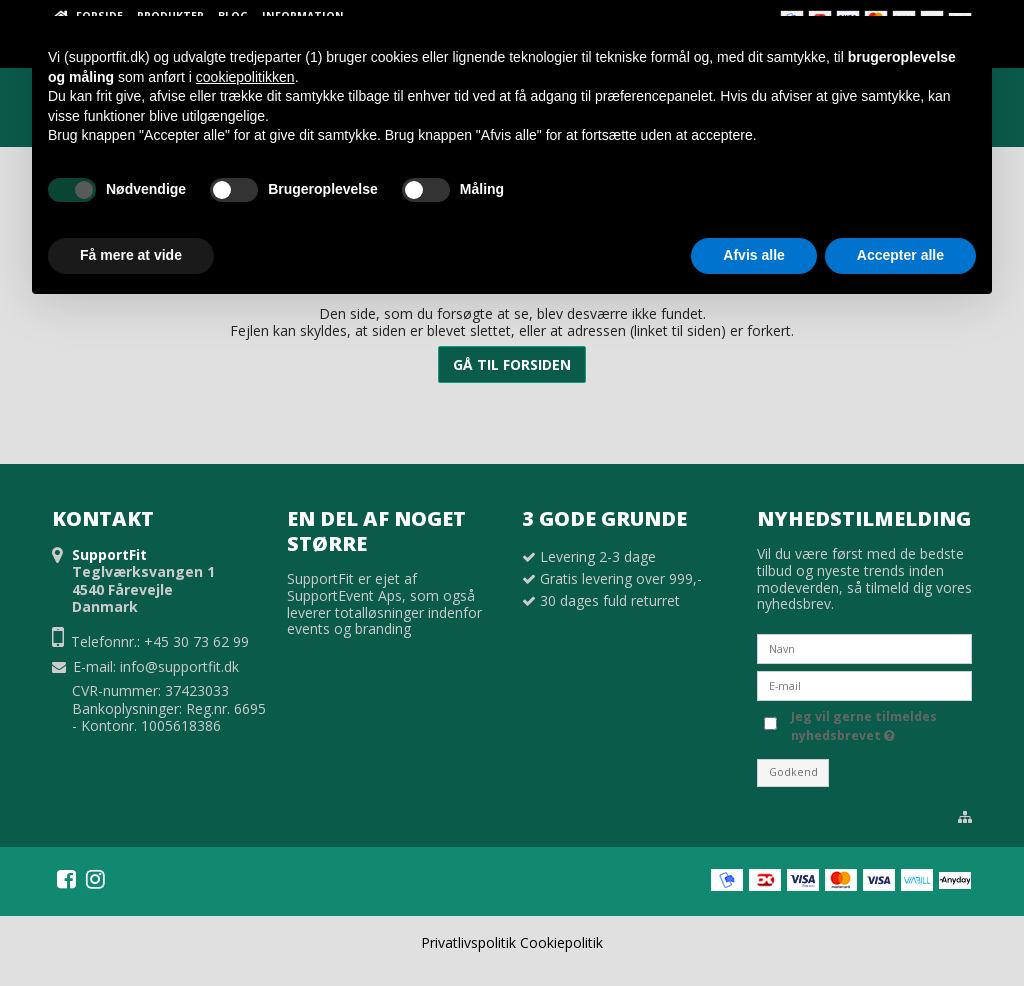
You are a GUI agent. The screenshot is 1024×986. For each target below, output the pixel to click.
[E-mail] (864, 684)
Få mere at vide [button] (131, 255)
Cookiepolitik (561, 942)
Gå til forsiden (512, 364)
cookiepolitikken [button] (245, 77)
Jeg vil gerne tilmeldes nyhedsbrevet (862, 725)
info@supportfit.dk (179, 666)
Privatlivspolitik (468, 942)
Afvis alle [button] (753, 255)
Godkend (793, 772)
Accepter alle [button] (900, 255)
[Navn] (864, 647)
